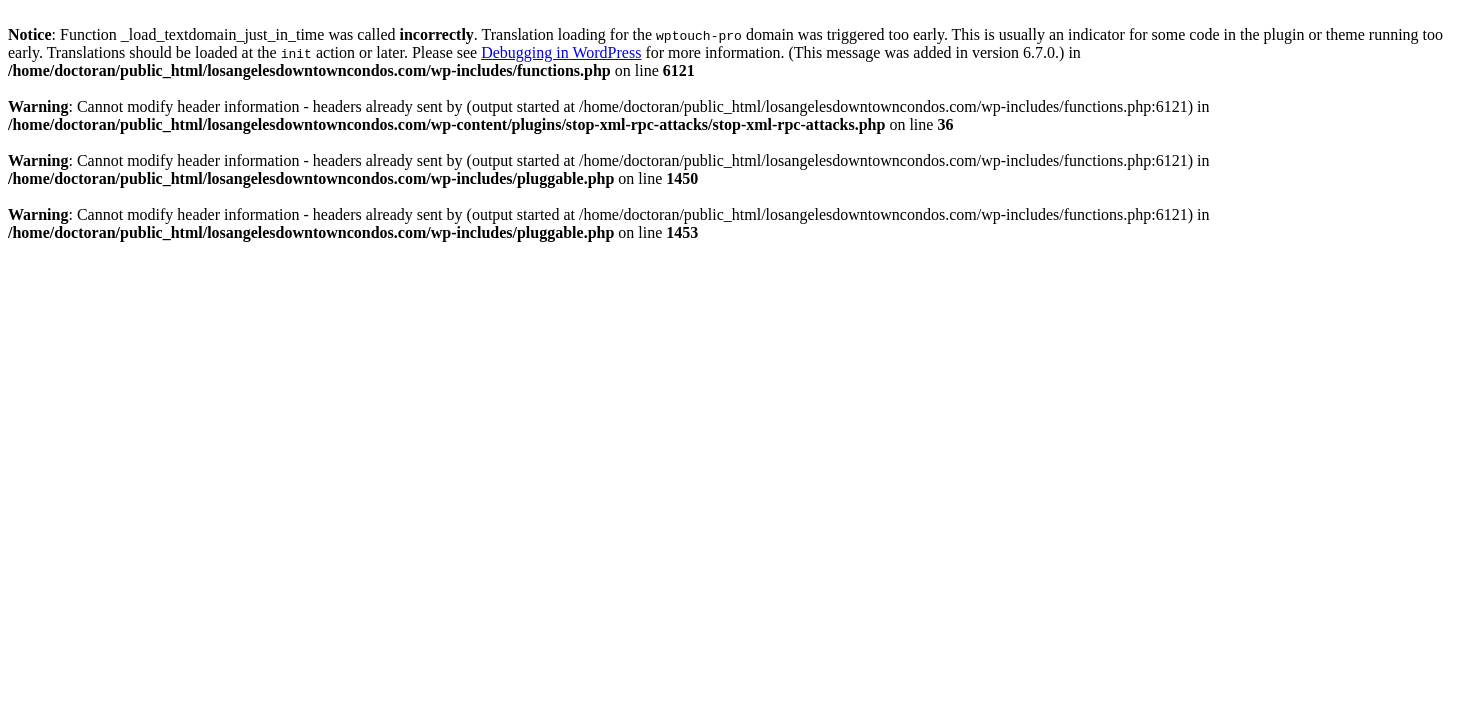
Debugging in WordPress (561, 52)
